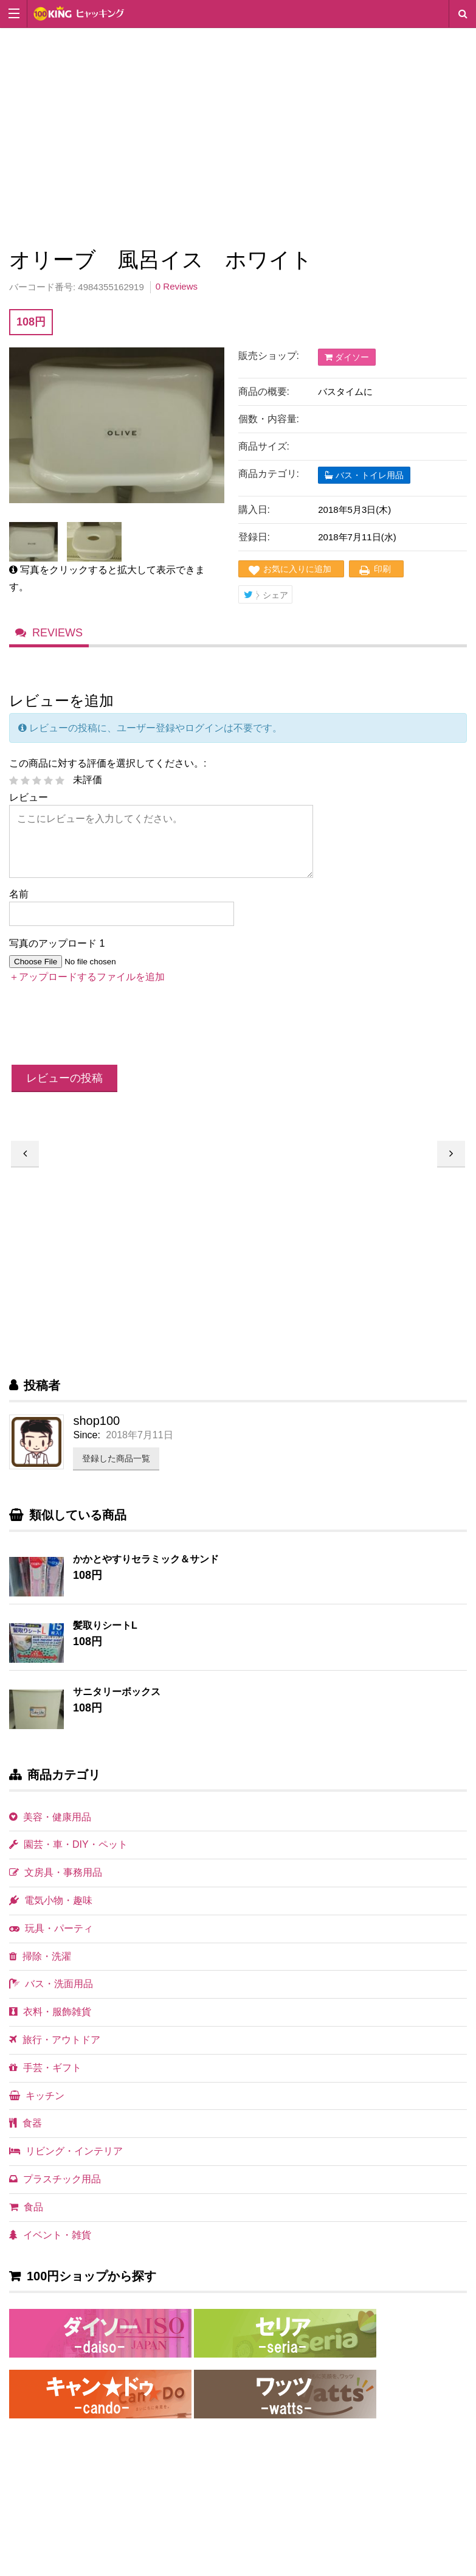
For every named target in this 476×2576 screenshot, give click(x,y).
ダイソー (347, 357)
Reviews (58, 642)
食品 (26, 2220)
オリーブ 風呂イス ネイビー (25, 1167)
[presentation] (101, 1039)
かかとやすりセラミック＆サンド (146, 1572)
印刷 (382, 569)
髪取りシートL (105, 1638)
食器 (25, 2136)
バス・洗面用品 (51, 1996)
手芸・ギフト (45, 2080)
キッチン (36, 2108)
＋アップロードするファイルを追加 (87, 989)
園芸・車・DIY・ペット (68, 1857)
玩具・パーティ (51, 1941)
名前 (19, 907)
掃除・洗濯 (40, 1969)
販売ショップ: (268, 355)
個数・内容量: (268, 419)
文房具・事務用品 (55, 1885)
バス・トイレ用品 (364, 475)
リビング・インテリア (66, 2164)
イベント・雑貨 (50, 2248)
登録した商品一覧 (116, 1471)
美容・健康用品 (50, 1830)
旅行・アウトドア (54, 2052)
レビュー (28, 810)
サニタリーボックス (116, 1704)
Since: (86, 1448)
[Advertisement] (238, 135)
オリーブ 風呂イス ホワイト (451, 1167)
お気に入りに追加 (297, 569)
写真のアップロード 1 (57, 956)
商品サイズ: (263, 446)
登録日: (254, 537)
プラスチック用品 (55, 2192)
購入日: (254, 509)
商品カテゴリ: (268, 473)
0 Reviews (177, 286)
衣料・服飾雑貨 (50, 2024)
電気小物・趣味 (50, 1913)
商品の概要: (263, 391)
